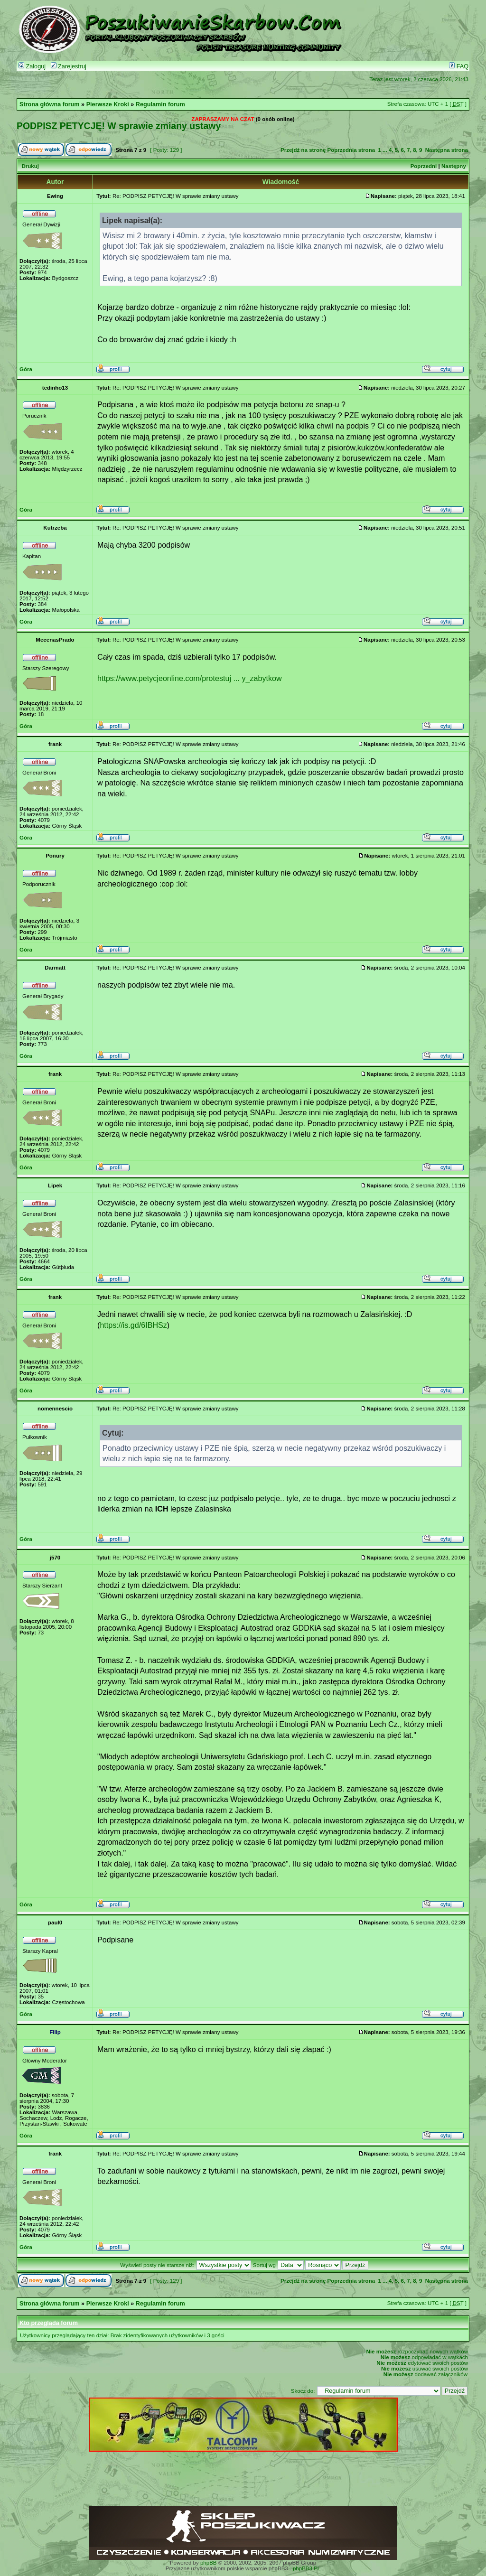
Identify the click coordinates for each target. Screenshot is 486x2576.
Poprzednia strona (351, 150)
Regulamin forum (160, 104)
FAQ (458, 66)
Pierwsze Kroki (107, 104)
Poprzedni (424, 166)
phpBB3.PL (306, 2568)
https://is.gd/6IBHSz (133, 1325)
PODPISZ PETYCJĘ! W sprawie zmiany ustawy (119, 126)
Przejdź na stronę (303, 150)
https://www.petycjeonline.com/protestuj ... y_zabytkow (189, 678)
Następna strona (446, 150)
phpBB (208, 2563)
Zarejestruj (68, 66)
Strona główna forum (49, 104)
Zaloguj (32, 66)
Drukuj (29, 166)
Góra (25, 369)
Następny (453, 166)
